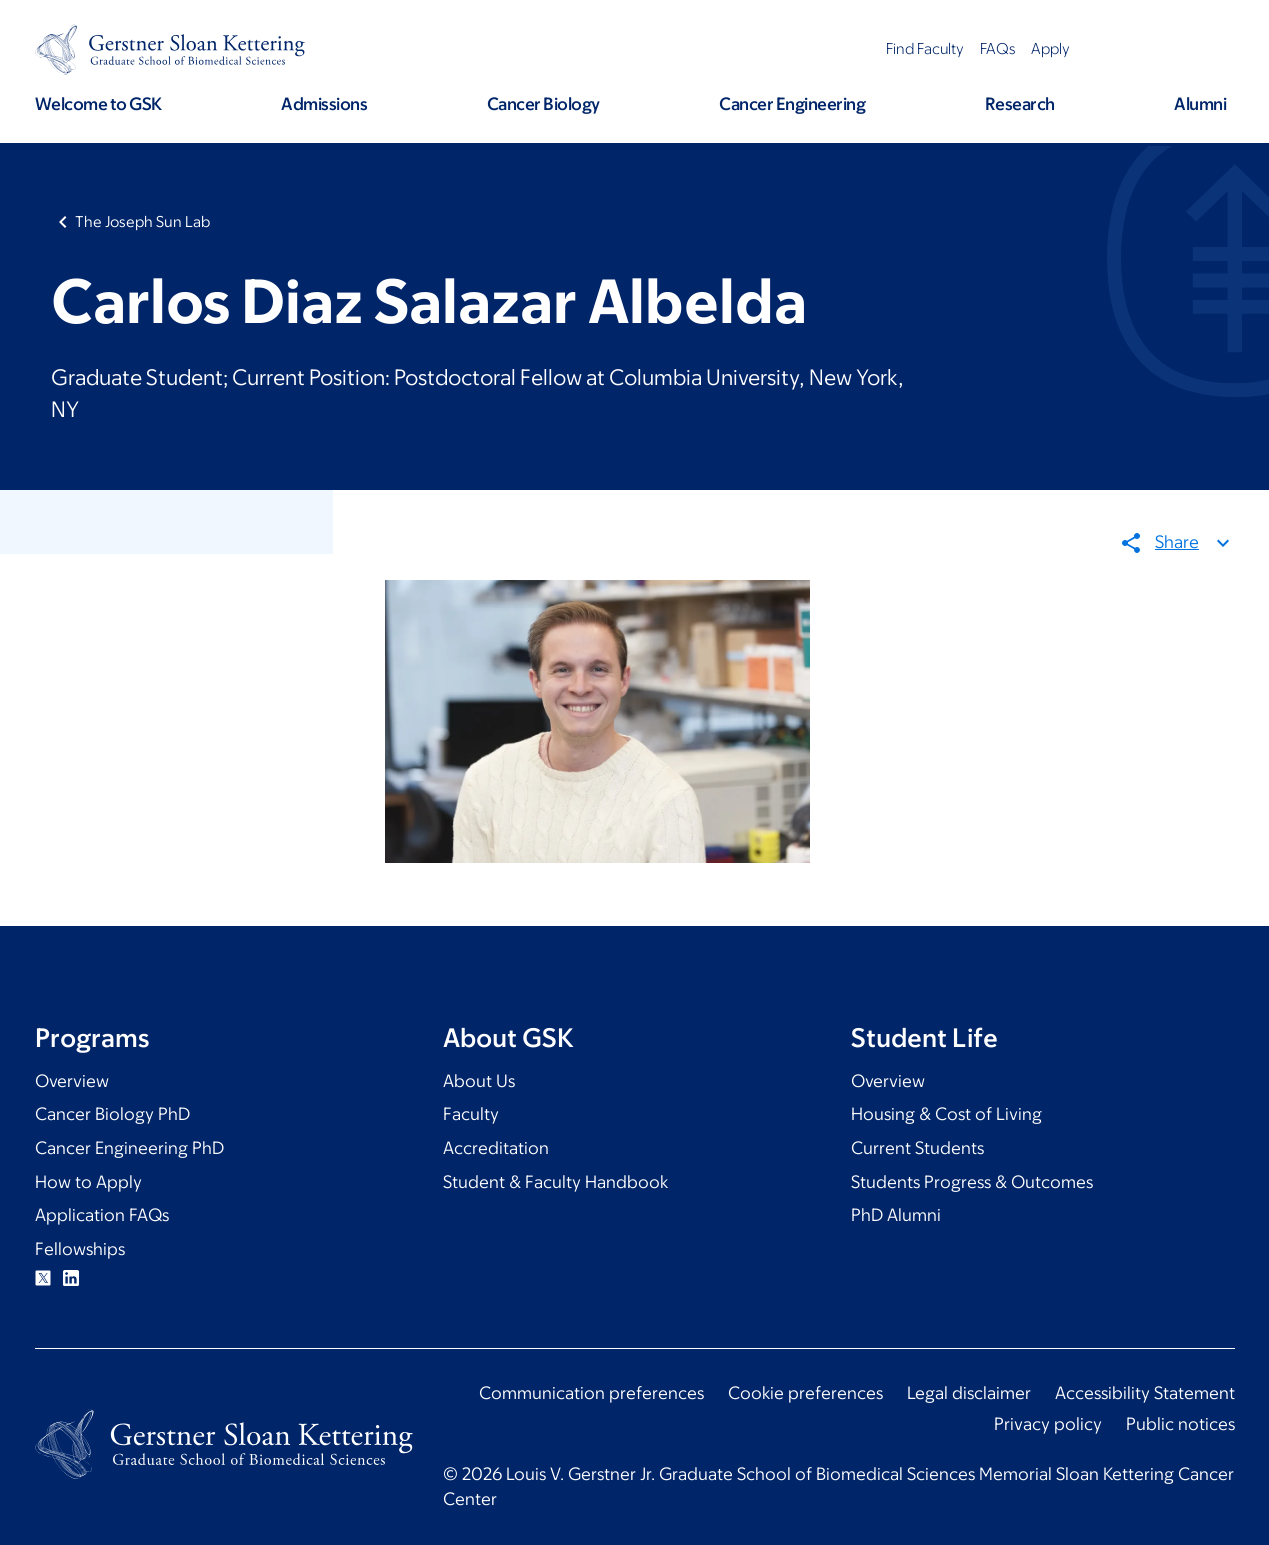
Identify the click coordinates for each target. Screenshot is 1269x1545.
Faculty (471, 1114)
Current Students (917, 1148)
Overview (72, 1081)
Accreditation (496, 1148)
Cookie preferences (805, 1393)
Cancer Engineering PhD (129, 1148)
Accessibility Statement (1145, 1393)
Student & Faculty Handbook (555, 1182)
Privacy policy (1048, 1424)
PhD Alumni (896, 1215)
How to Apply (88, 1182)
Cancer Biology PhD (112, 1114)
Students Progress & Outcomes (972, 1182)
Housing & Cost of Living (946, 1114)
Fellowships (80, 1249)
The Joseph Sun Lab (142, 221)
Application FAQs (102, 1215)
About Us (479, 1081)
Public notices (1180, 1424)
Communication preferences (591, 1393)
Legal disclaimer (969, 1393)
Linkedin (71, 1278)
